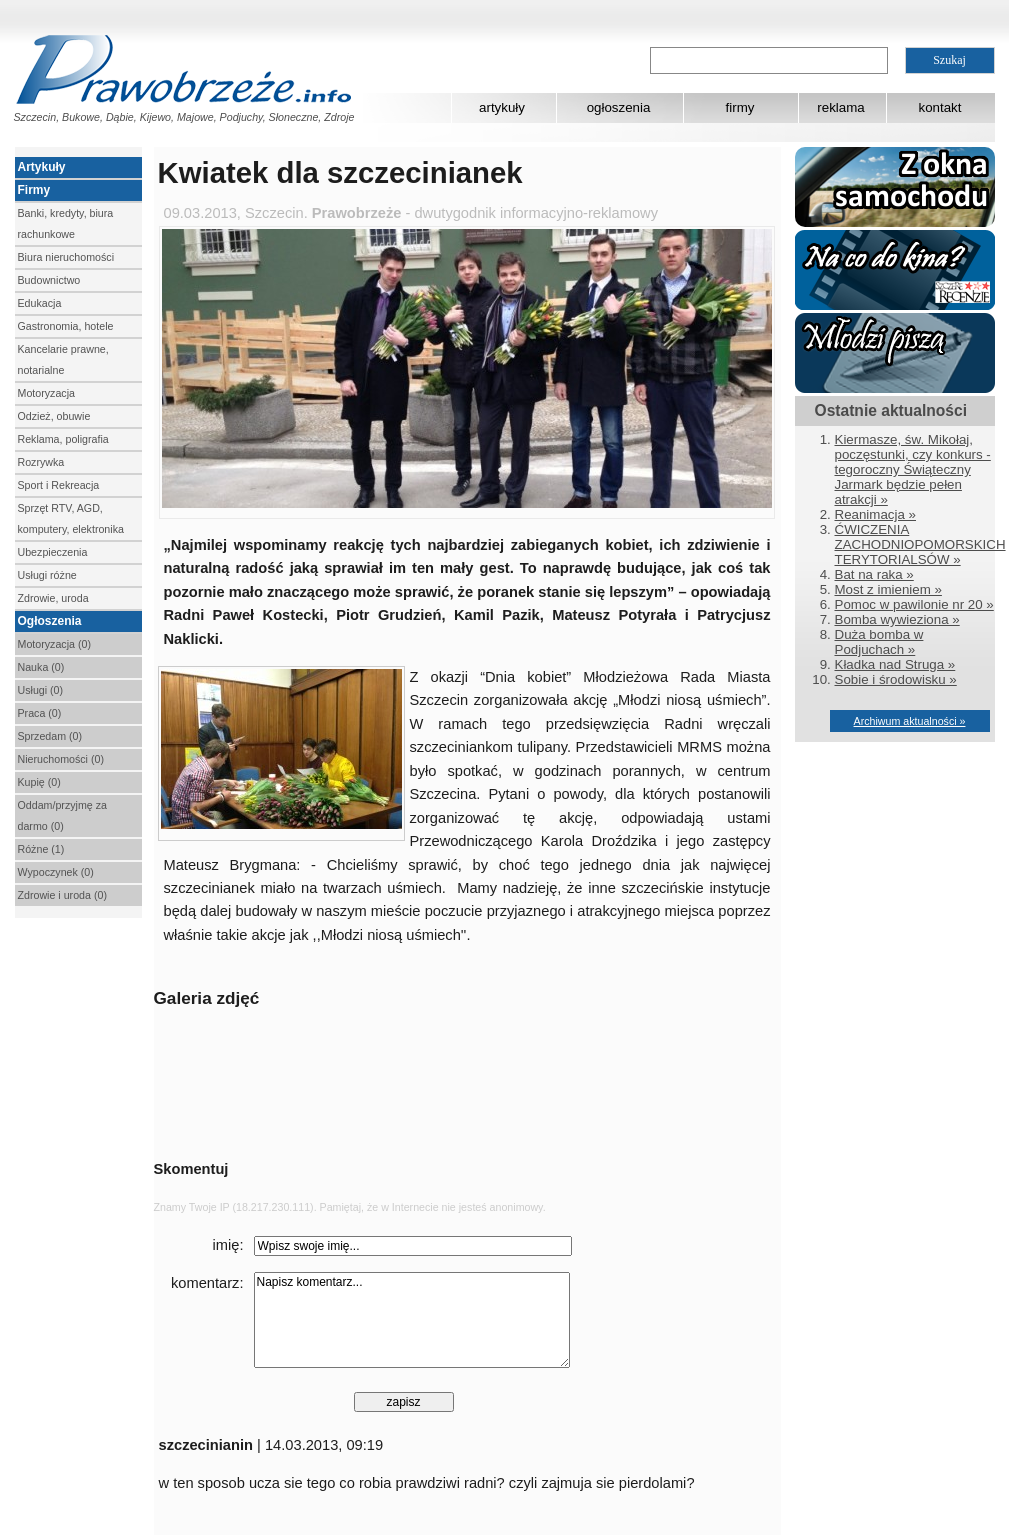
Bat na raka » (874, 574)
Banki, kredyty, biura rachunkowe (66, 223)
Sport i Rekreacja (59, 485)
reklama (840, 107)
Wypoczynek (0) (56, 872)
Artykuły (42, 167)
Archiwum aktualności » (910, 721)
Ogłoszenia (50, 621)
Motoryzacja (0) (54, 644)
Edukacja (40, 303)
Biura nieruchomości (66, 257)
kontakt (940, 107)
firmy (740, 107)
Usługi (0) (41, 690)
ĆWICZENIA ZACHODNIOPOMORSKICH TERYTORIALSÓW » (920, 544)
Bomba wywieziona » (897, 619)
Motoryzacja (46, 393)
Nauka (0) (41, 667)
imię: (228, 1245)
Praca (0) (40, 713)
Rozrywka (41, 462)
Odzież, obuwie (54, 416)
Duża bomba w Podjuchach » (879, 642)
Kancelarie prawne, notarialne (63, 359)
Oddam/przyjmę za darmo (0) (62, 815)
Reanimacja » (876, 514)
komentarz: (207, 1283)
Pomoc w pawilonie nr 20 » (914, 604)
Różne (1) (41, 849)
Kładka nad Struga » (895, 664)
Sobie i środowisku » (896, 679)
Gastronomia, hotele (66, 326)
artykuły (502, 107)
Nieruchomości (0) (61, 759)
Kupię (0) (39, 782)
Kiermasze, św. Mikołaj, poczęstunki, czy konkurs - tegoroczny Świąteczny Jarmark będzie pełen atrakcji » (913, 469)
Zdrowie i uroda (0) (62, 895)
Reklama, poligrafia (63, 439)
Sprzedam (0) (50, 736)
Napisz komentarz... (412, 1320)
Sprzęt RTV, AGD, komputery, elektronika (71, 518)
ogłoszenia (619, 107)
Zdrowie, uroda (53, 598)
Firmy (34, 190)
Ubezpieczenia (53, 552)
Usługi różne (47, 575)
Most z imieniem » (888, 589)
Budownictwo (49, 280)
